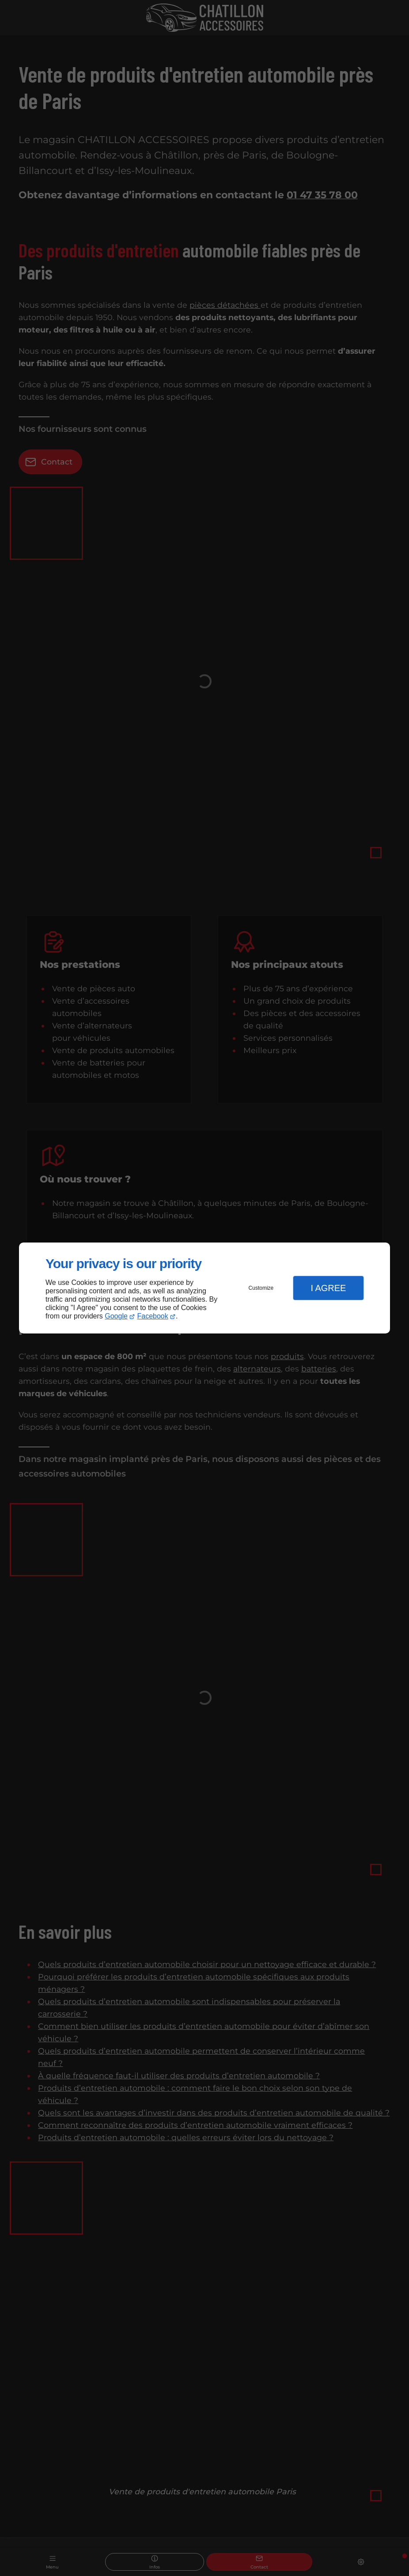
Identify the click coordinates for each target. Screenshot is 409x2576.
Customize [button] (261, 1288)
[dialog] (204, 1288)
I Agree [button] (328, 1288)
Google (116, 1316)
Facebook (152, 1316)
